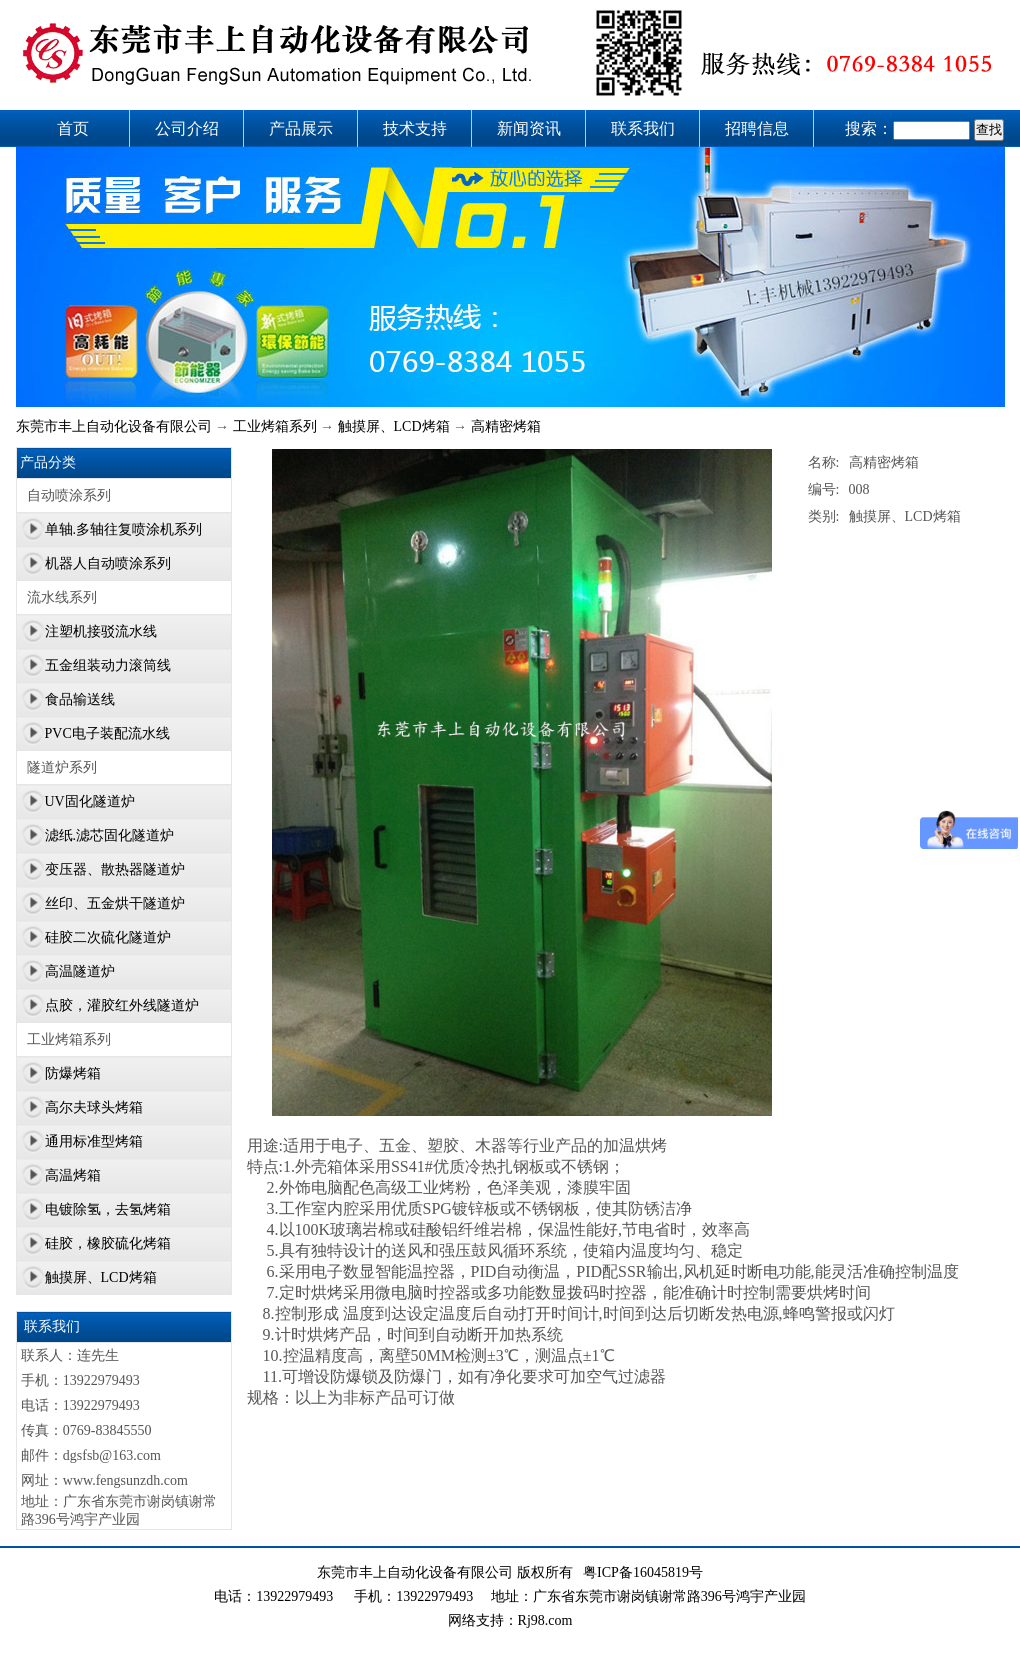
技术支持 (415, 128)
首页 (73, 128)
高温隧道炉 (80, 971)
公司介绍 (187, 128)
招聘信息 (757, 128)
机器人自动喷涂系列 (108, 563)
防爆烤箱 (73, 1073)
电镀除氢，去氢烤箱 (108, 1209)
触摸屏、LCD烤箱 (394, 426)
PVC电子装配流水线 (107, 733)
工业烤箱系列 (275, 426)
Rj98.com (545, 1620)
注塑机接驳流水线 (101, 631)
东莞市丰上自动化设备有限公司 (114, 426)
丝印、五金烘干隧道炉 (115, 903)
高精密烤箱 (506, 426)
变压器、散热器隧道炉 (115, 869)
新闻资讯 (529, 128)
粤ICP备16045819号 (643, 1572)
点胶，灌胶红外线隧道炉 (122, 1005)
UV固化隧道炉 (90, 801)
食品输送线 (80, 699)
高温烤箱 (73, 1175)
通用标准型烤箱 (94, 1141)
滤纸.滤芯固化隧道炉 (110, 835)
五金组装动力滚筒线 (108, 665)
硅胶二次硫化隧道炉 (108, 937)
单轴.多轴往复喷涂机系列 (124, 529)
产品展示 (301, 128)
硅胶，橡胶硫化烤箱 (108, 1243)
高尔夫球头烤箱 (94, 1107)
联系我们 (643, 128)
